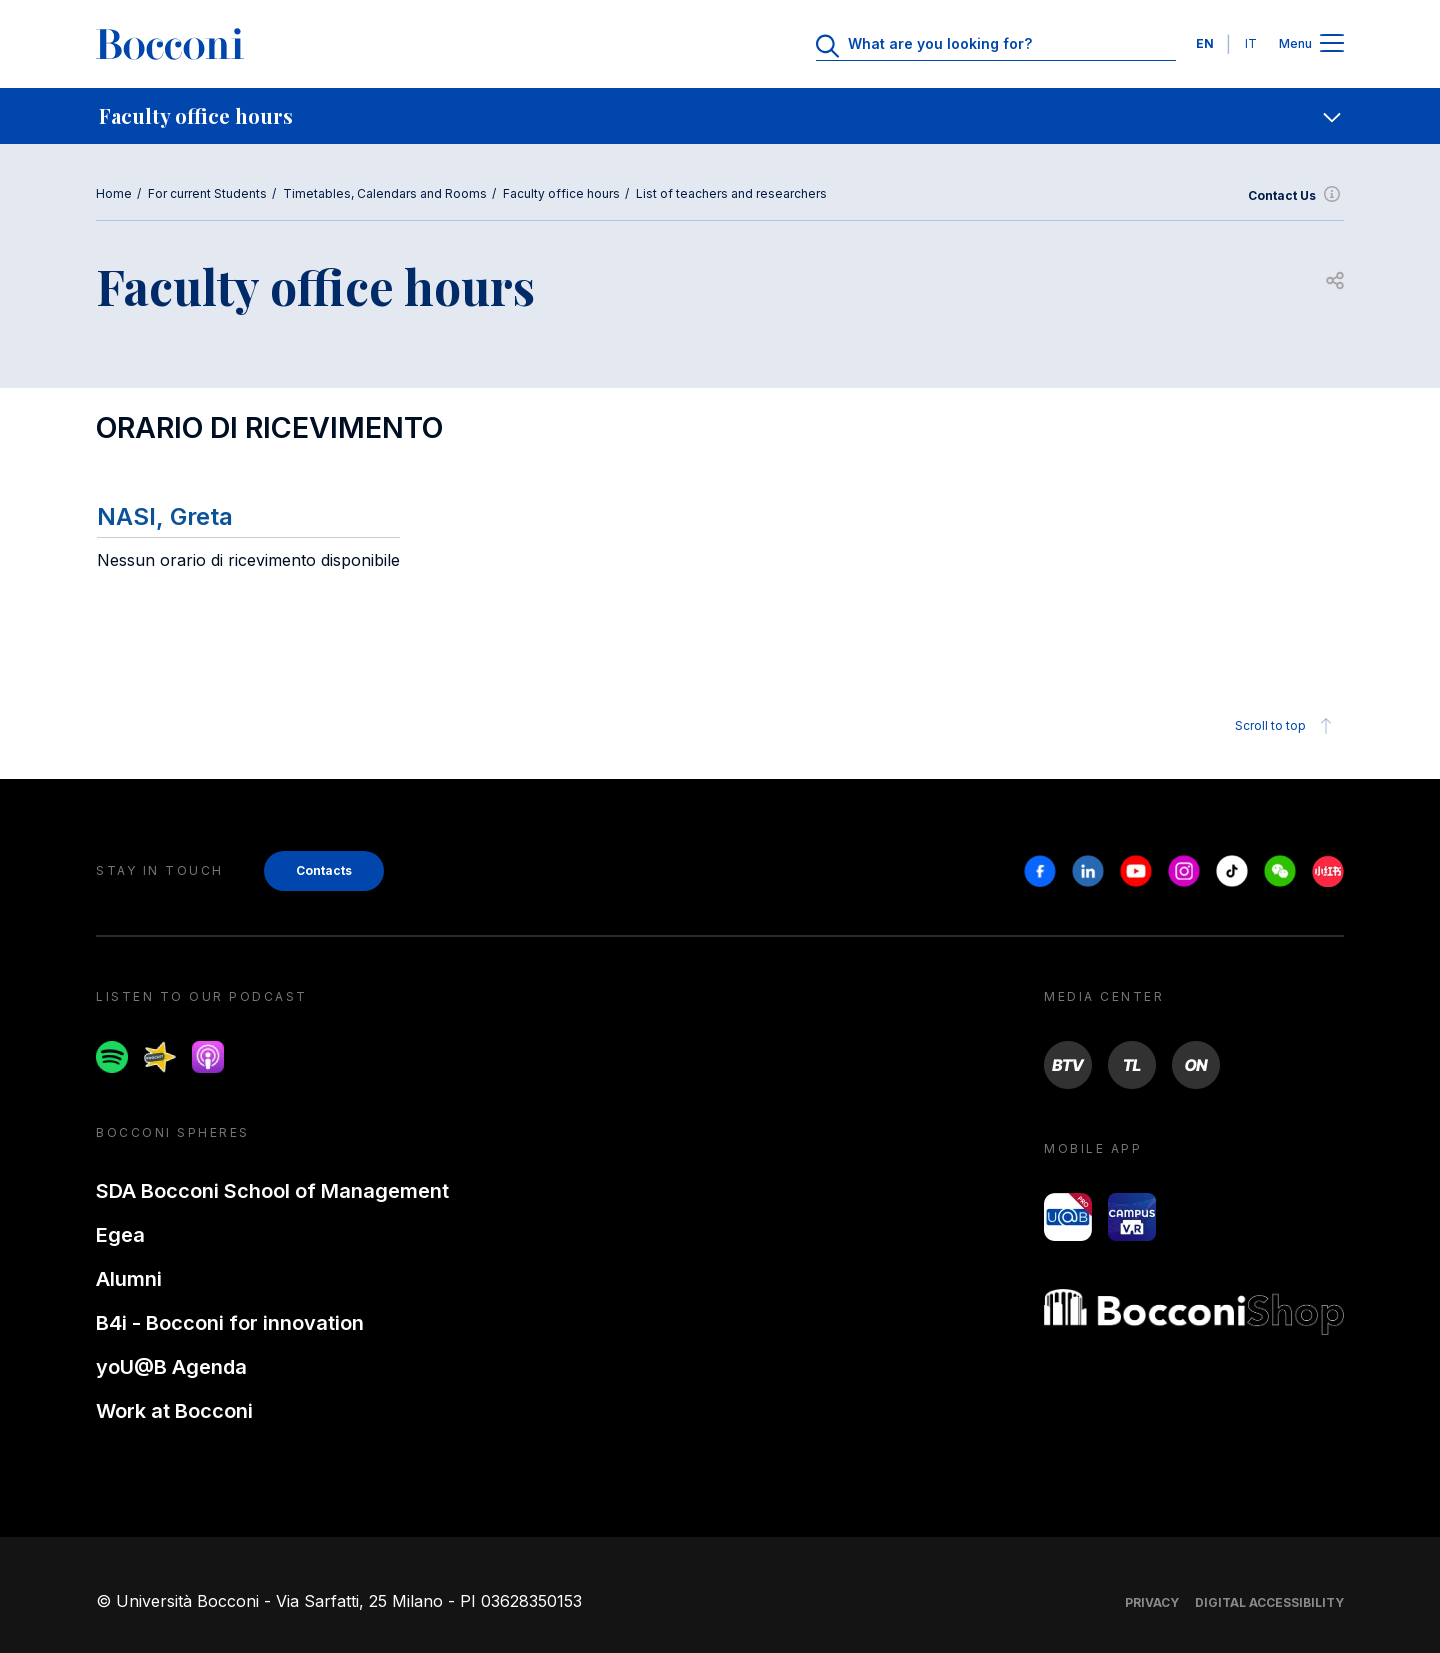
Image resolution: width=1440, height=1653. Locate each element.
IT (1251, 43)
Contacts (324, 870)
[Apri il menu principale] (1332, 44)
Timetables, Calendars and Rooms (385, 193)
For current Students (207, 193)
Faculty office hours (561, 193)
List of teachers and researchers (731, 193)
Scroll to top (1286, 726)
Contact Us (1296, 196)
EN (1205, 43)
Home (114, 193)
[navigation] (720, 116)
